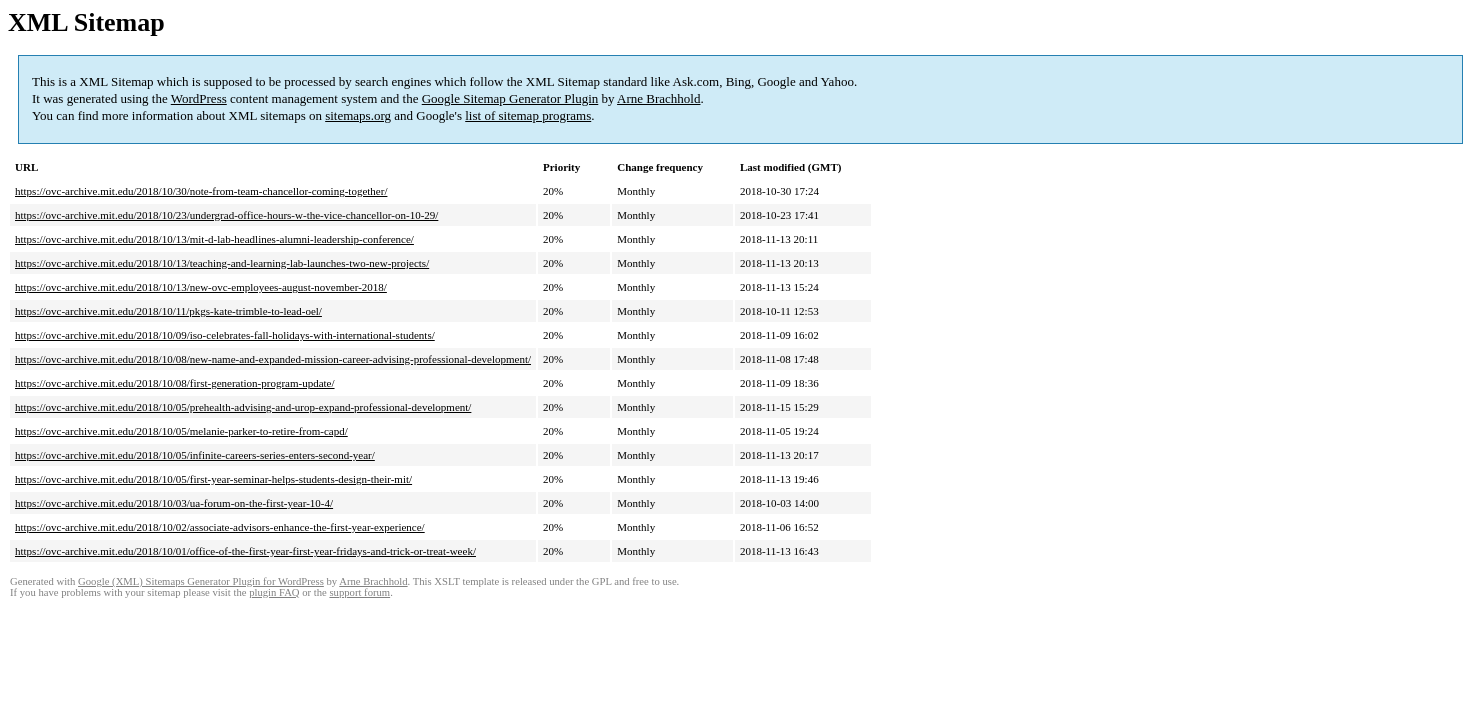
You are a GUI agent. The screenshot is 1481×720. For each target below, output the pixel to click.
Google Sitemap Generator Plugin (510, 98)
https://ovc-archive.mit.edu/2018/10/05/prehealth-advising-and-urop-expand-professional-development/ (243, 407)
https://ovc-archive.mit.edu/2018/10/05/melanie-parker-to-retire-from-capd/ (181, 431)
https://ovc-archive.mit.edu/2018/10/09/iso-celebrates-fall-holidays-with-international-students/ (225, 335)
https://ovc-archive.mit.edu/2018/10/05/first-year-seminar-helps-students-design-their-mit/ (213, 479)
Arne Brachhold (658, 98)
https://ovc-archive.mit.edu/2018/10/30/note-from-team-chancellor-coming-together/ (201, 191)
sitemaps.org (358, 115)
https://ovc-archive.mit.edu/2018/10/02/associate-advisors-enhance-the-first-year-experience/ (220, 527)
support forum (359, 592)
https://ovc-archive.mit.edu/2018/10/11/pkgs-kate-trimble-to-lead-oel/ (168, 311)
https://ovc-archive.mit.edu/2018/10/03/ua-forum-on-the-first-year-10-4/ (174, 503)
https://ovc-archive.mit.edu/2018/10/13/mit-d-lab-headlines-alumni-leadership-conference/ (214, 239)
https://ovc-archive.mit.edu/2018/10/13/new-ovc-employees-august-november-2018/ (201, 287)
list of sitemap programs (528, 115)
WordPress (199, 98)
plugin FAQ (274, 592)
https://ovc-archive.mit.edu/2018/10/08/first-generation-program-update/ (175, 383)
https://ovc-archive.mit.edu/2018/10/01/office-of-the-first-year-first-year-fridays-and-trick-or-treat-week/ (245, 551)
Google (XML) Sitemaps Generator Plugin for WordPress (201, 581)
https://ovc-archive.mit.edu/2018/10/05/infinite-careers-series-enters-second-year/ (195, 455)
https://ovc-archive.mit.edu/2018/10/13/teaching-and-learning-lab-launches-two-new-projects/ (222, 263)
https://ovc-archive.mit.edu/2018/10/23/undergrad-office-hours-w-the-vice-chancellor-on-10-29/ (226, 215)
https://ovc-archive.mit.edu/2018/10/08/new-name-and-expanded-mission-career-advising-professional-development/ (273, 359)
